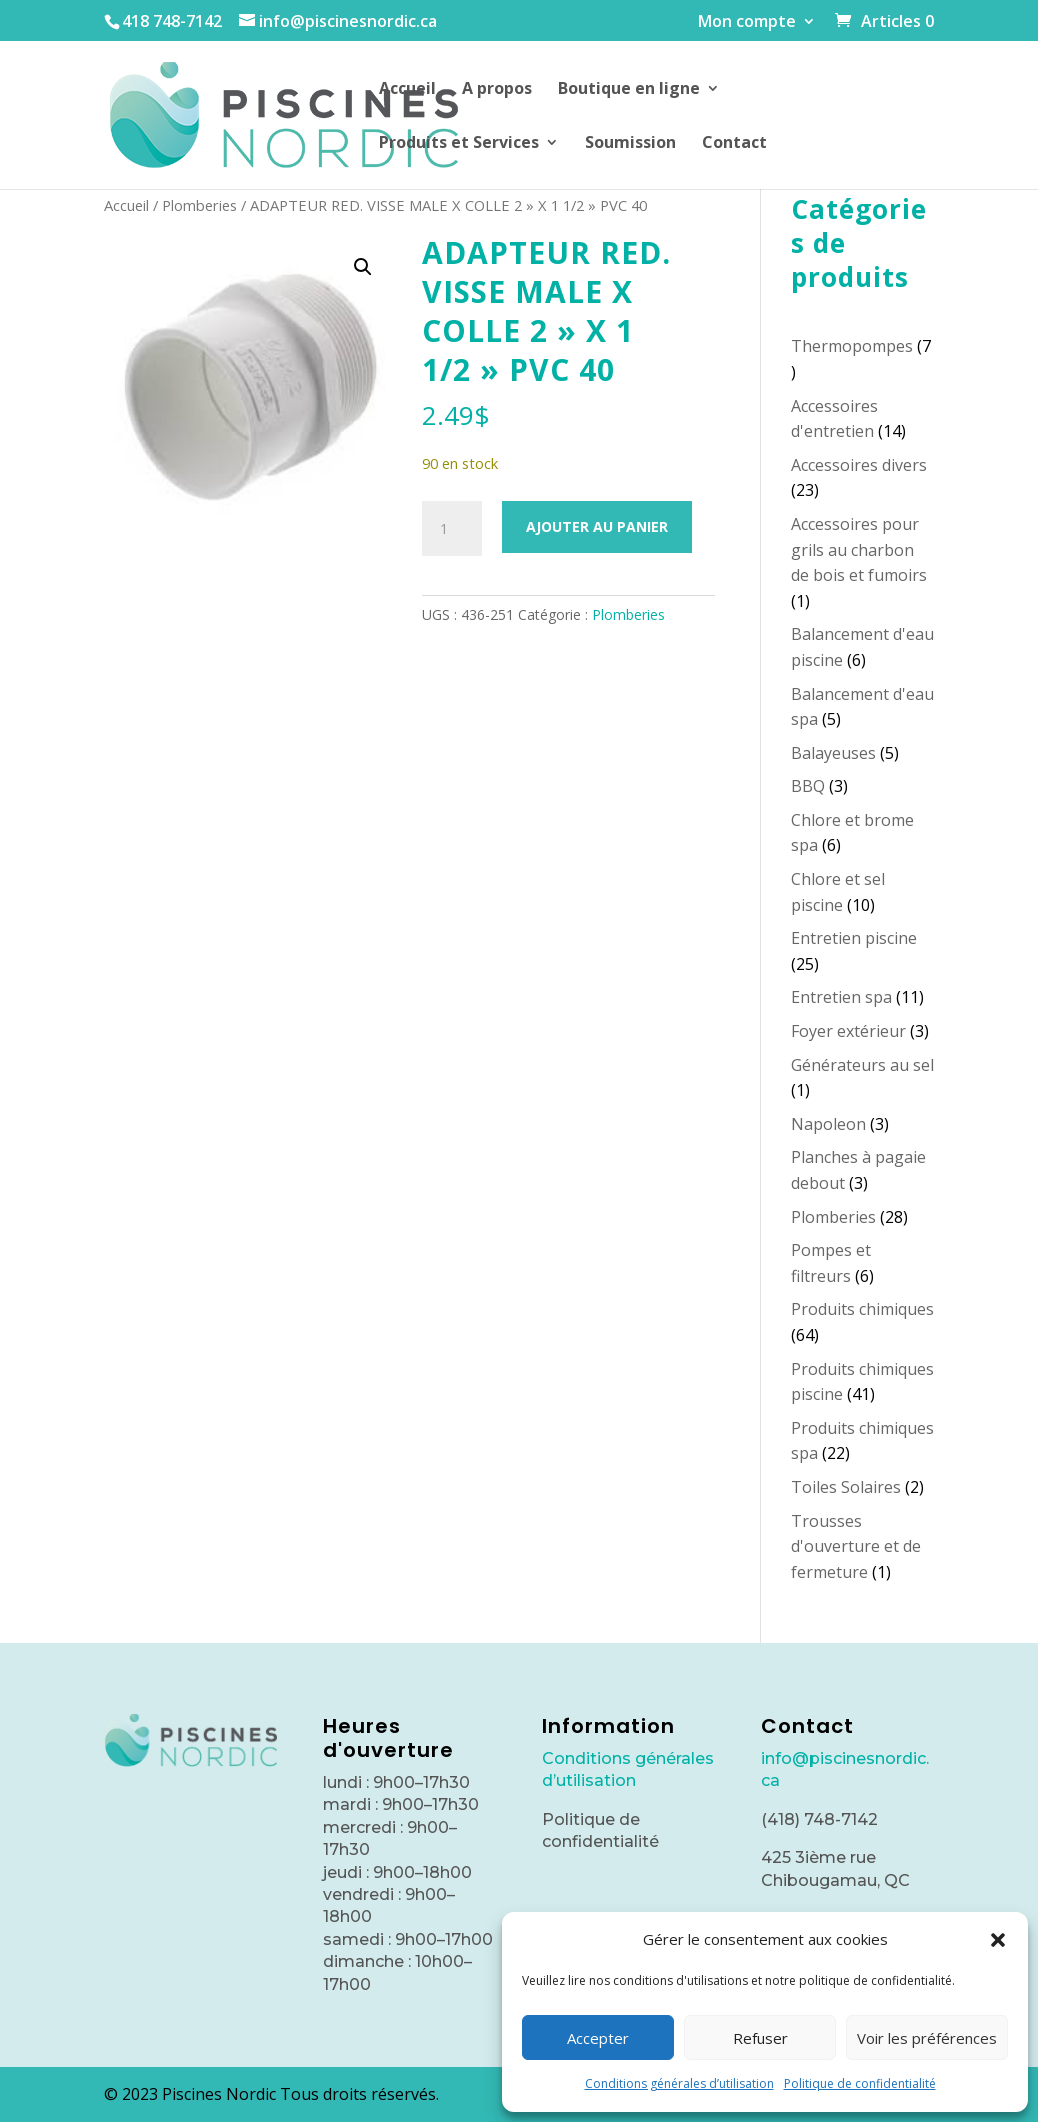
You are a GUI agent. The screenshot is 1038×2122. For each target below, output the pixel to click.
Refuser (760, 2038)
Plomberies (199, 205)
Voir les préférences (927, 2038)
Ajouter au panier (597, 526)
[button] (998, 1940)
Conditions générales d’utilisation (679, 2083)
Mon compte (747, 22)
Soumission (630, 144)
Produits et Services (459, 144)
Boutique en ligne (629, 90)
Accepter (598, 2038)
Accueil (407, 90)
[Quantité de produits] (452, 529)
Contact (734, 144)
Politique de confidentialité (860, 2083)
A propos (497, 90)
